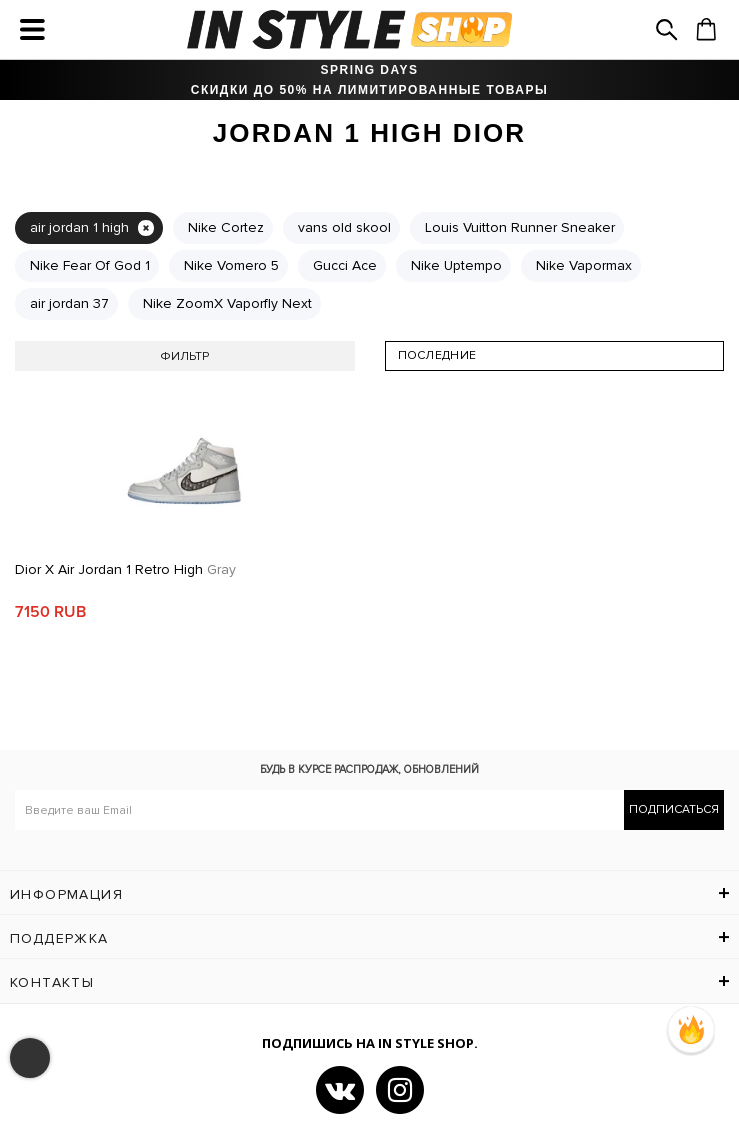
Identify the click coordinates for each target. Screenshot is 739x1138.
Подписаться (674, 809)
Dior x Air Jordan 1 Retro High (125, 569)
